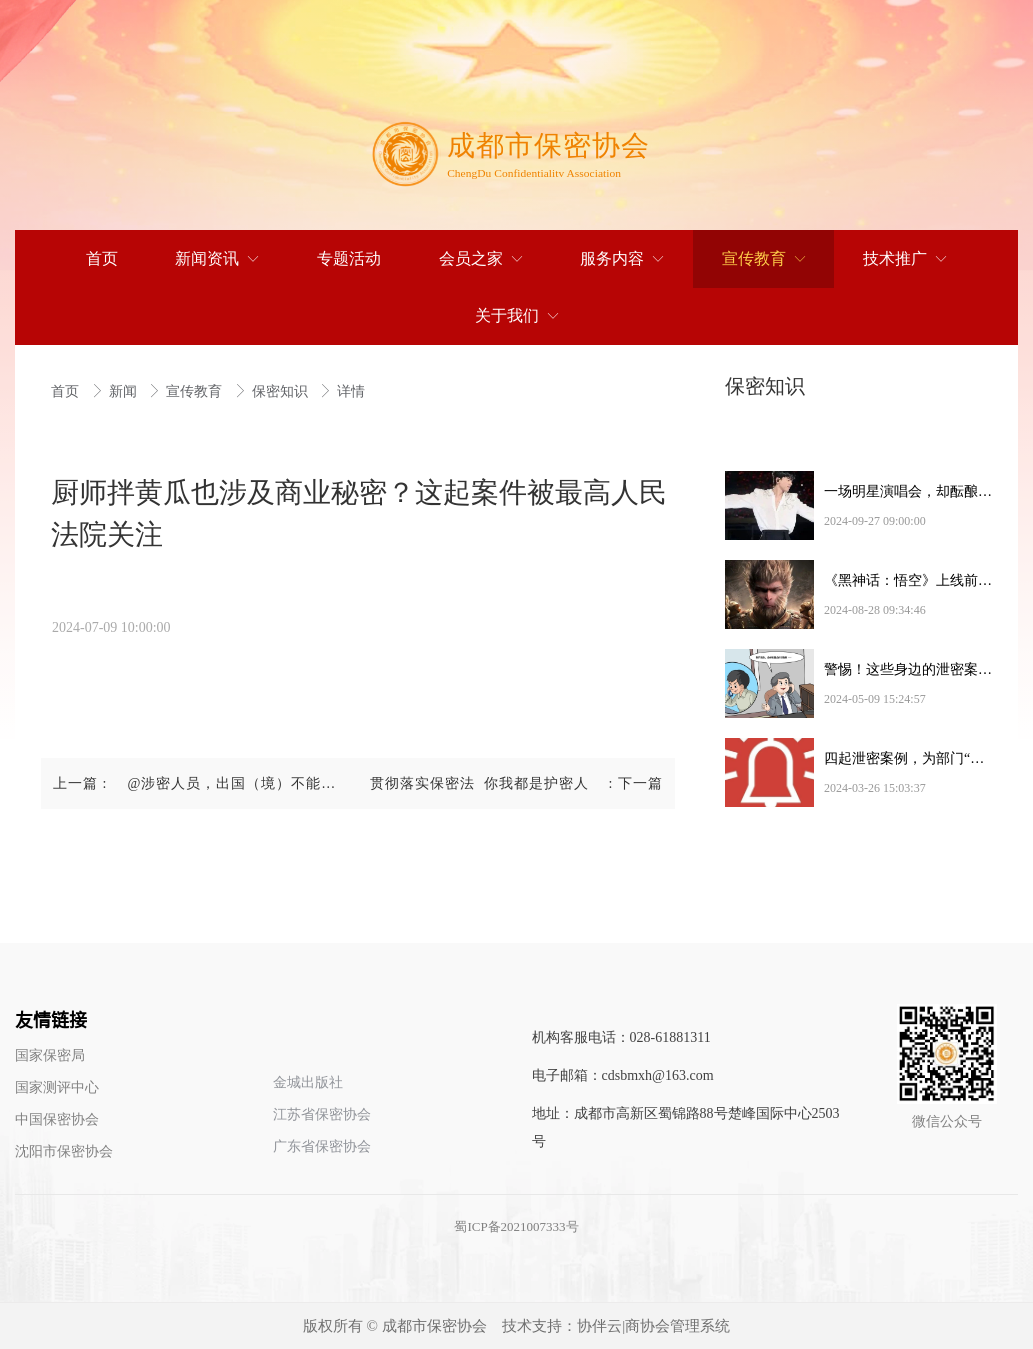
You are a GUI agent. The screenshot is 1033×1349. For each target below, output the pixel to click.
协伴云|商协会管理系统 (653, 1326)
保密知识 (282, 391)
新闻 (125, 391)
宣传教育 (196, 391)
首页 (67, 391)
